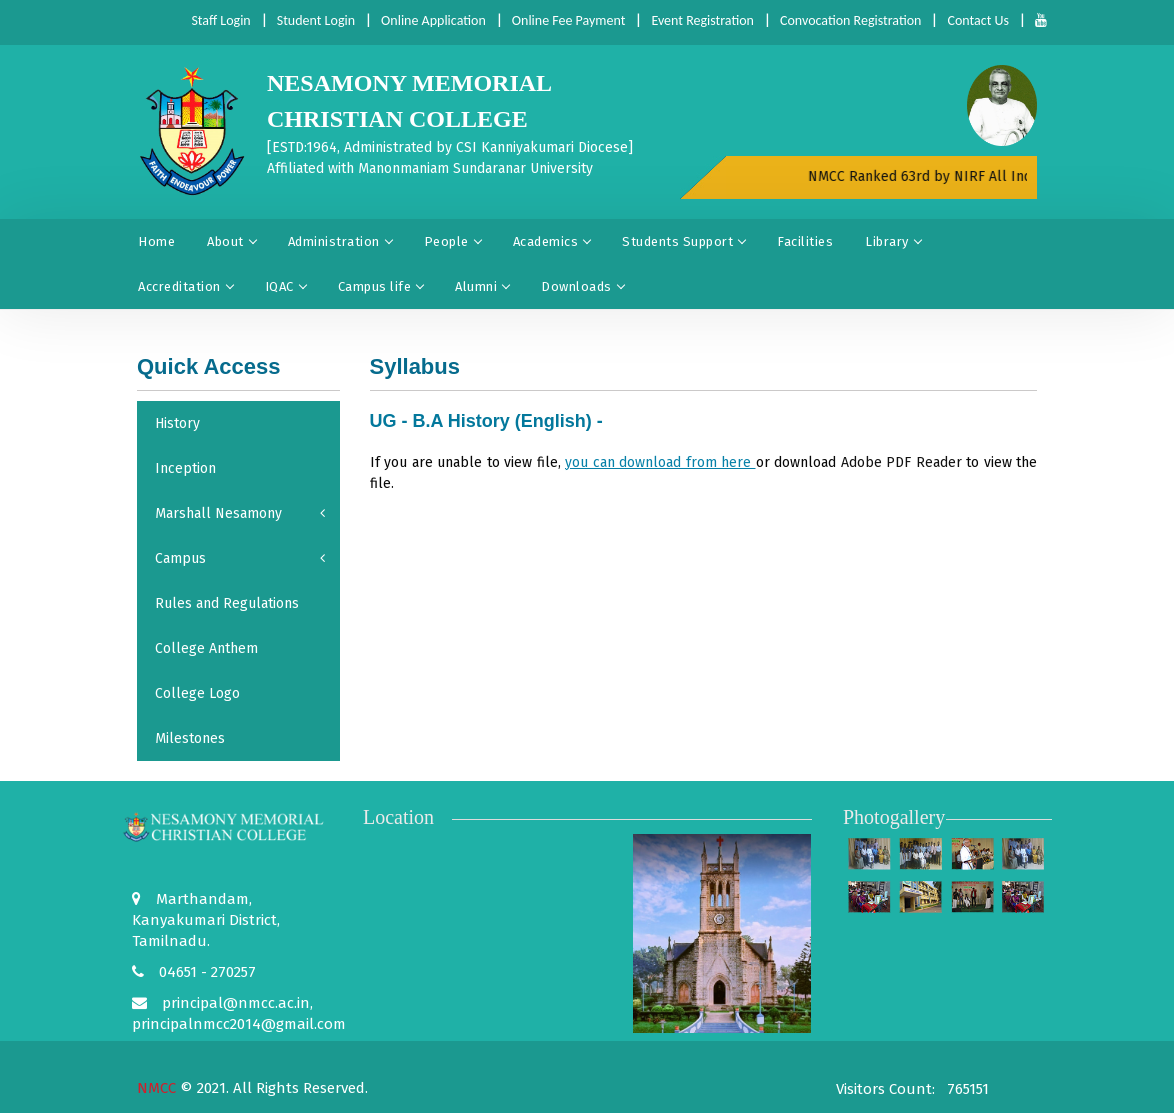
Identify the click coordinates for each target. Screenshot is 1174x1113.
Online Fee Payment (569, 20)
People (452, 241)
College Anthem (206, 648)
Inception (185, 468)
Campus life (381, 286)
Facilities (805, 241)
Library (893, 241)
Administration (340, 241)
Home (156, 241)
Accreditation (185, 286)
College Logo (197, 693)
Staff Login (220, 20)
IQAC (285, 286)
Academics (552, 241)
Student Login (316, 20)
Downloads (582, 286)
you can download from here (660, 462)
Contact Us (978, 20)
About (231, 241)
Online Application (433, 20)
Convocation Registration (850, 20)
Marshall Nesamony (240, 513)
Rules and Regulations (227, 603)
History (177, 423)
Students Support (683, 241)
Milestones (190, 738)
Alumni (482, 286)
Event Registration (702, 20)
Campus (240, 558)
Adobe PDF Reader (901, 462)
